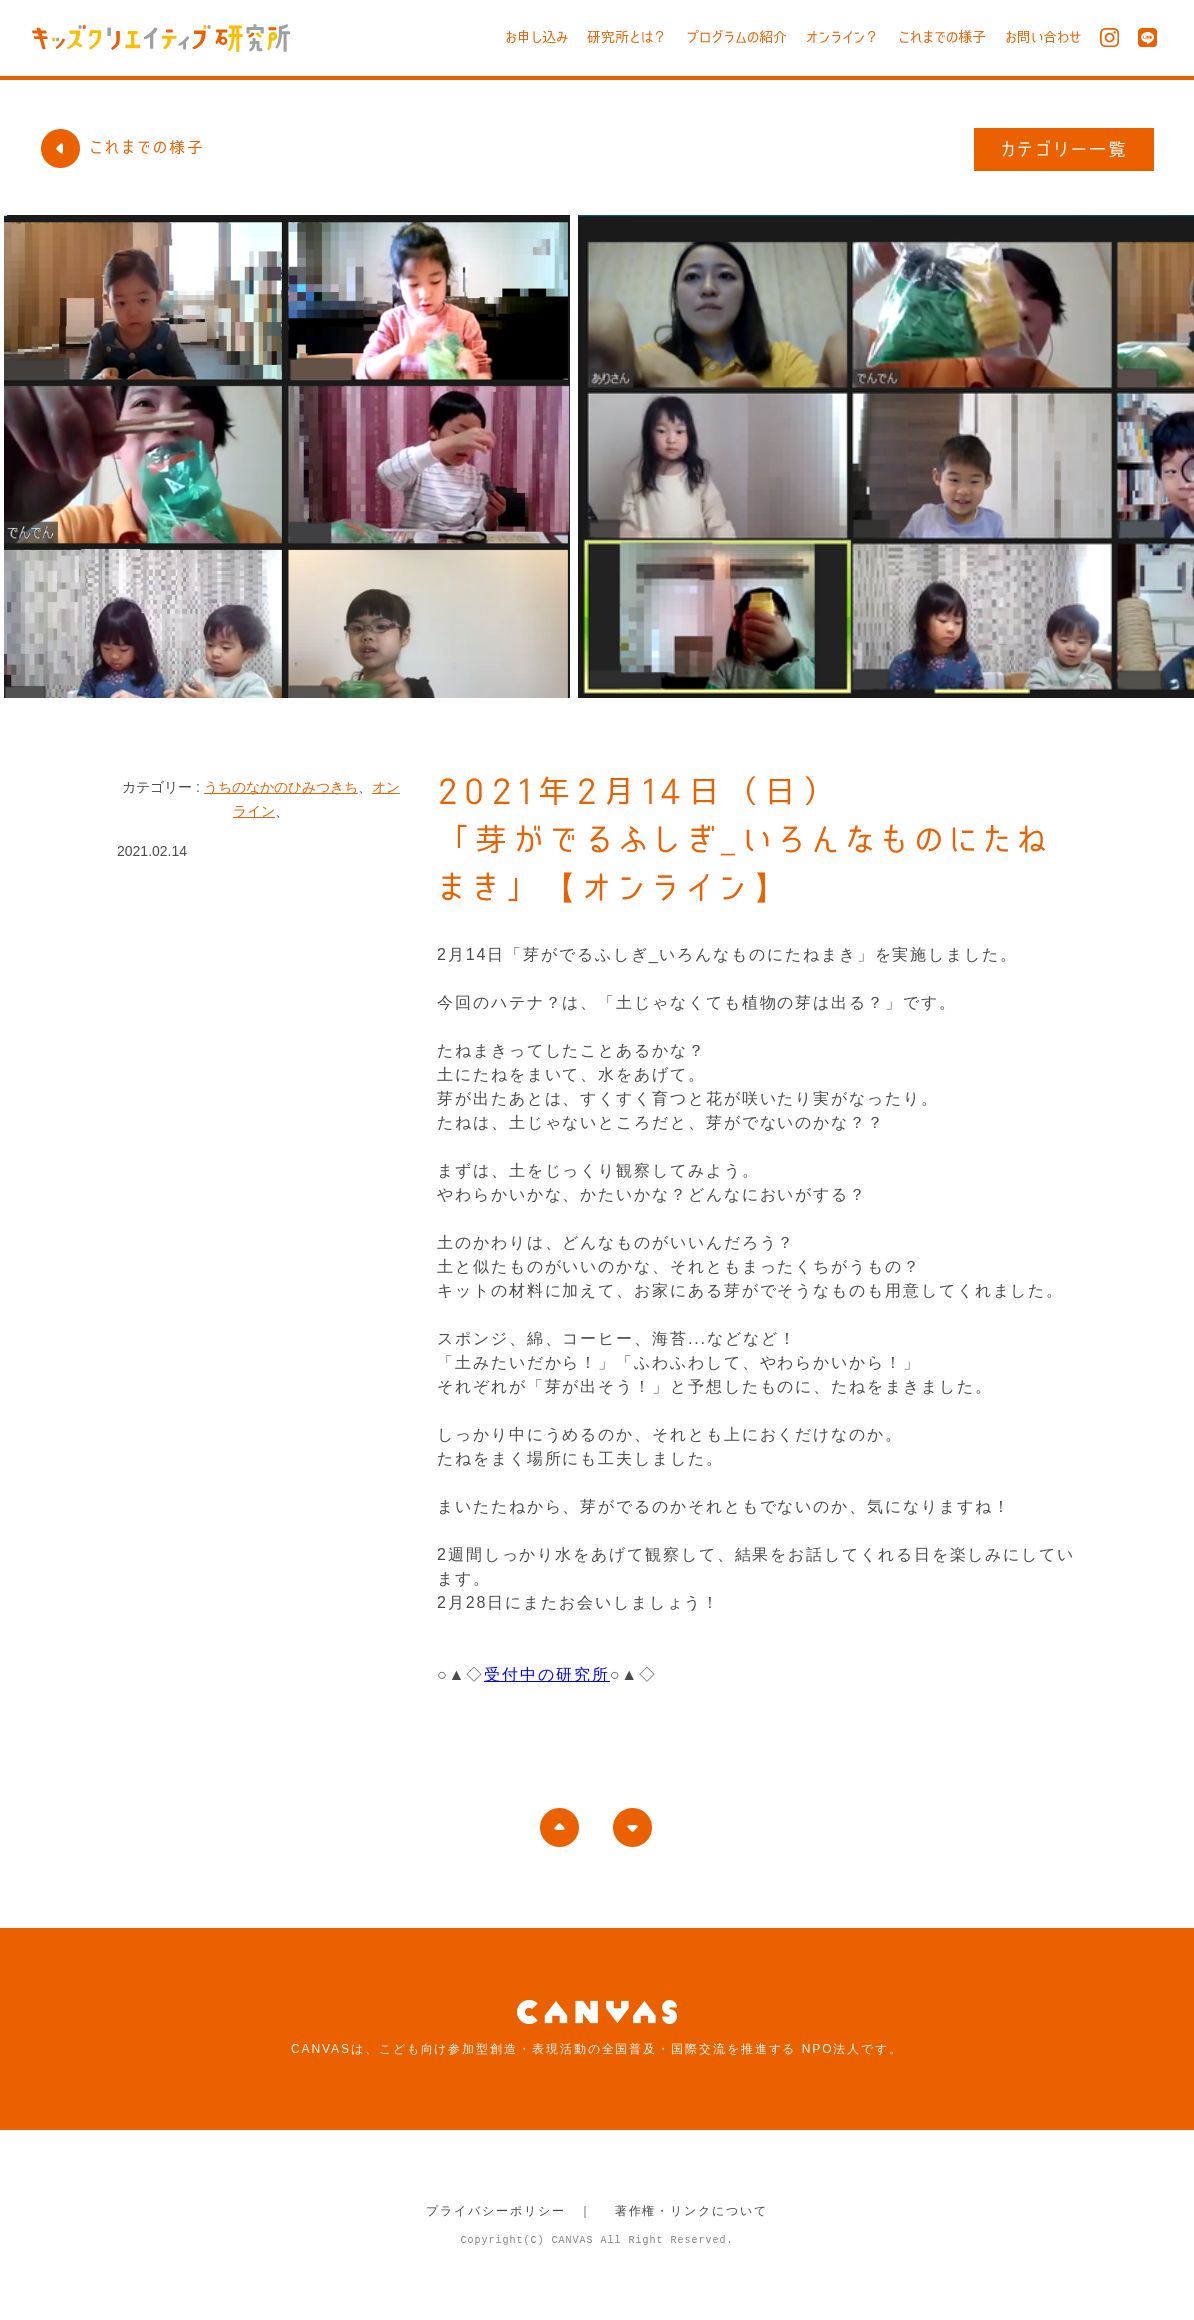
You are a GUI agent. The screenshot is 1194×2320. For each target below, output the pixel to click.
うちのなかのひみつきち (281, 787)
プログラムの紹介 (736, 37)
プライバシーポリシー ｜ (509, 2211)
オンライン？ (842, 37)
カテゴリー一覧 (1064, 149)
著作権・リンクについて (691, 2211)
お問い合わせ (1043, 37)
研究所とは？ (627, 37)
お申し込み (536, 37)
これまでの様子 (942, 37)
